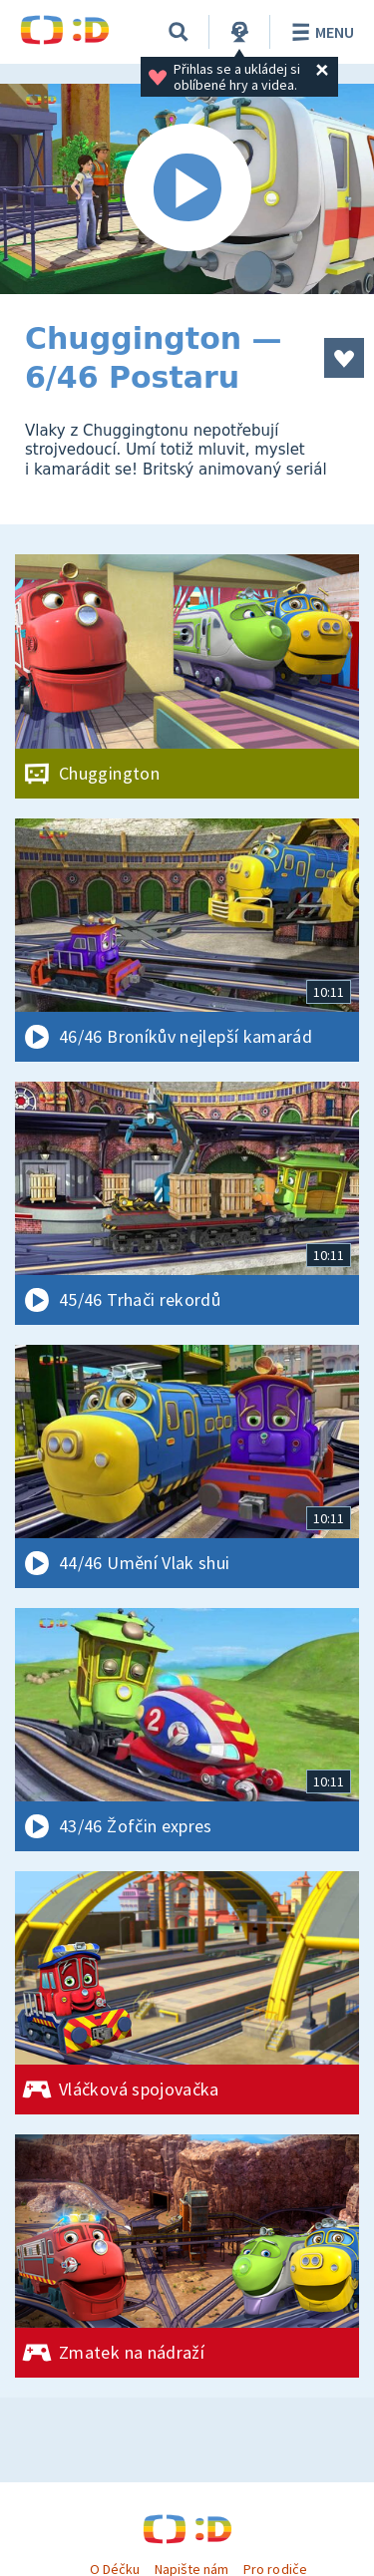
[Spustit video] (187, 189)
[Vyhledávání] (178, 32)
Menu (319, 32)
